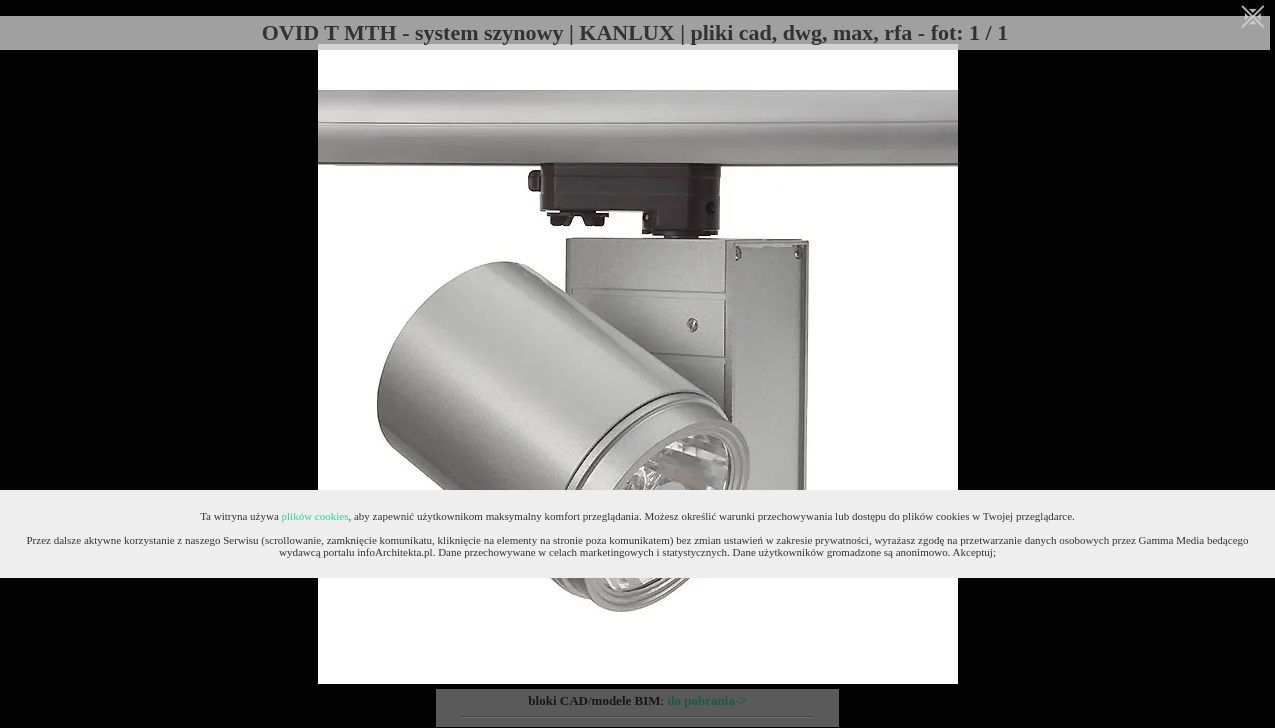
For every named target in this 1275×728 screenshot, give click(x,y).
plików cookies (315, 516)
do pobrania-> (706, 700)
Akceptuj (973, 552)
